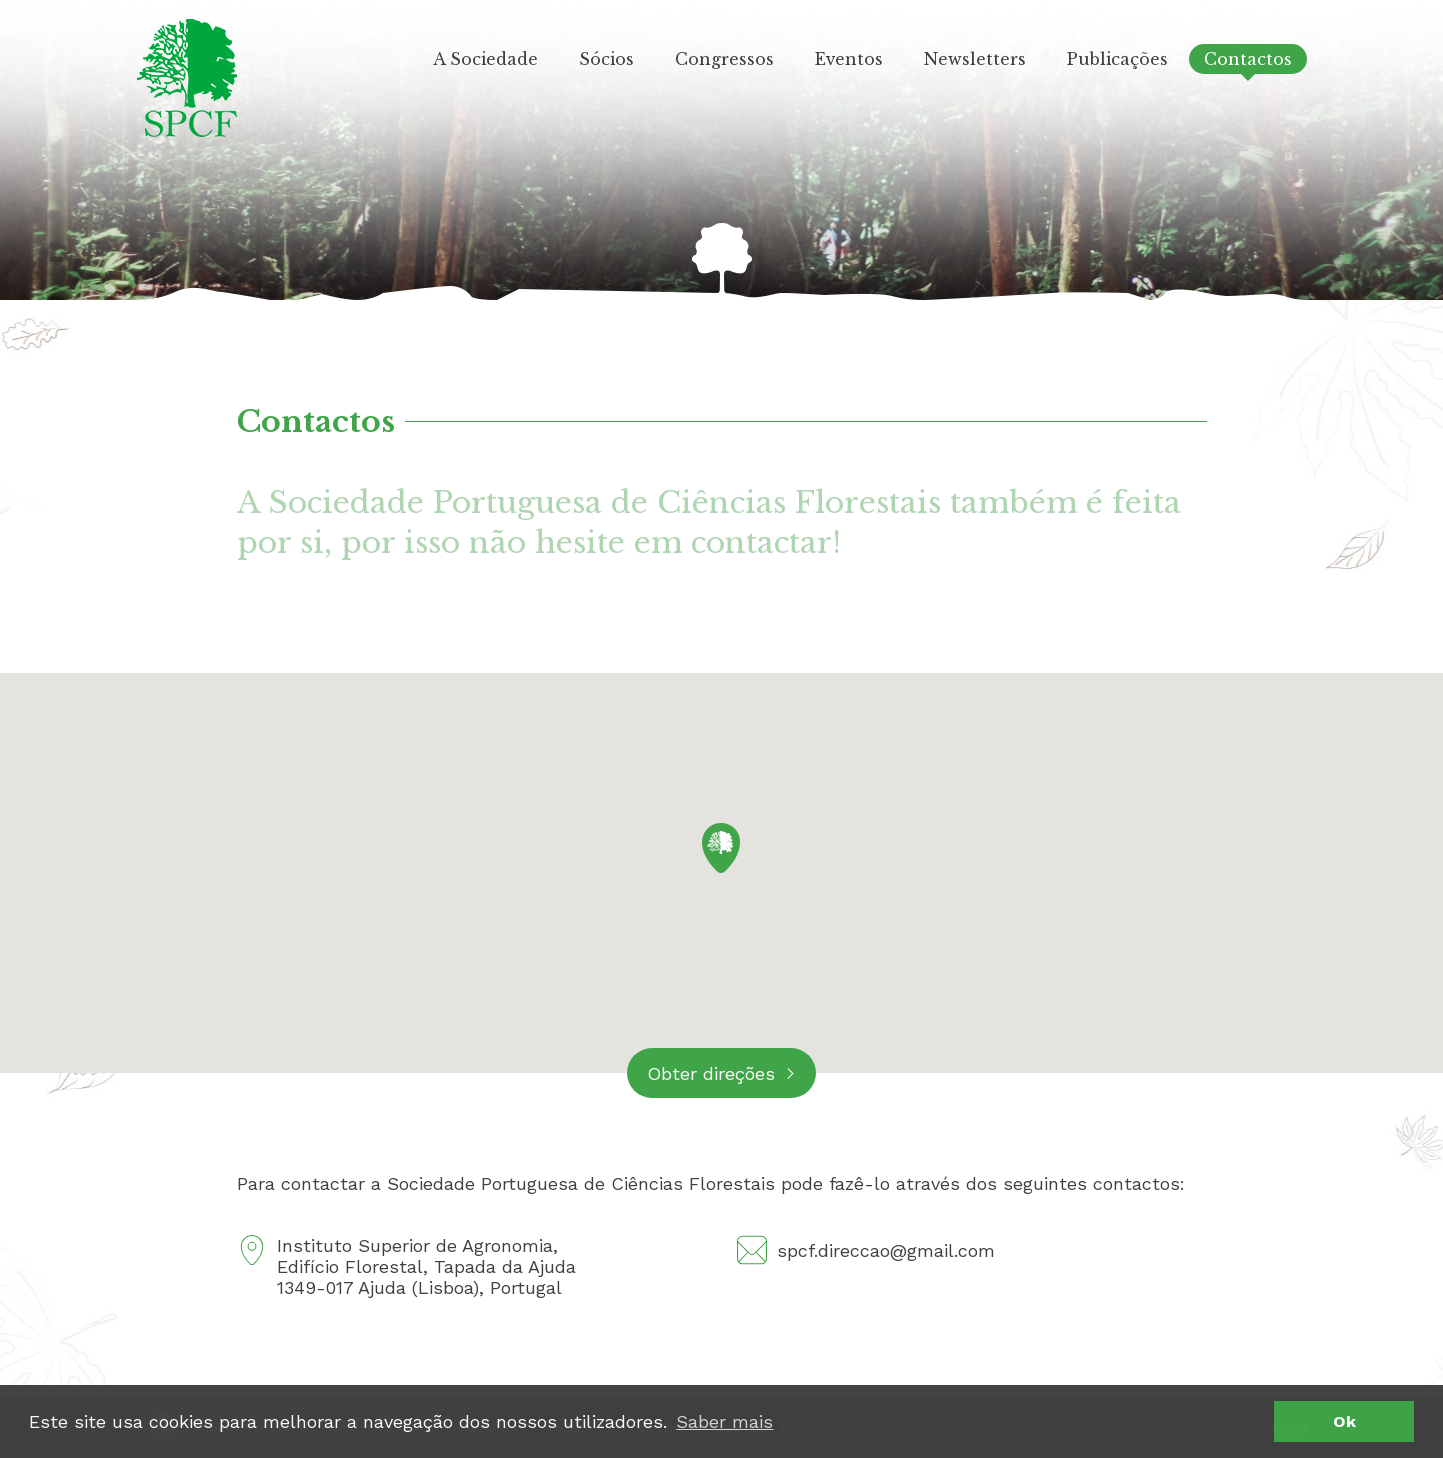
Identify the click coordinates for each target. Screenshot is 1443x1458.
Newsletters (975, 59)
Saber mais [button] (724, 1421)
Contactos (1248, 59)
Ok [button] (1344, 1421)
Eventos (849, 59)
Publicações (1117, 59)
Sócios (606, 59)
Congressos (724, 59)
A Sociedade (485, 59)
